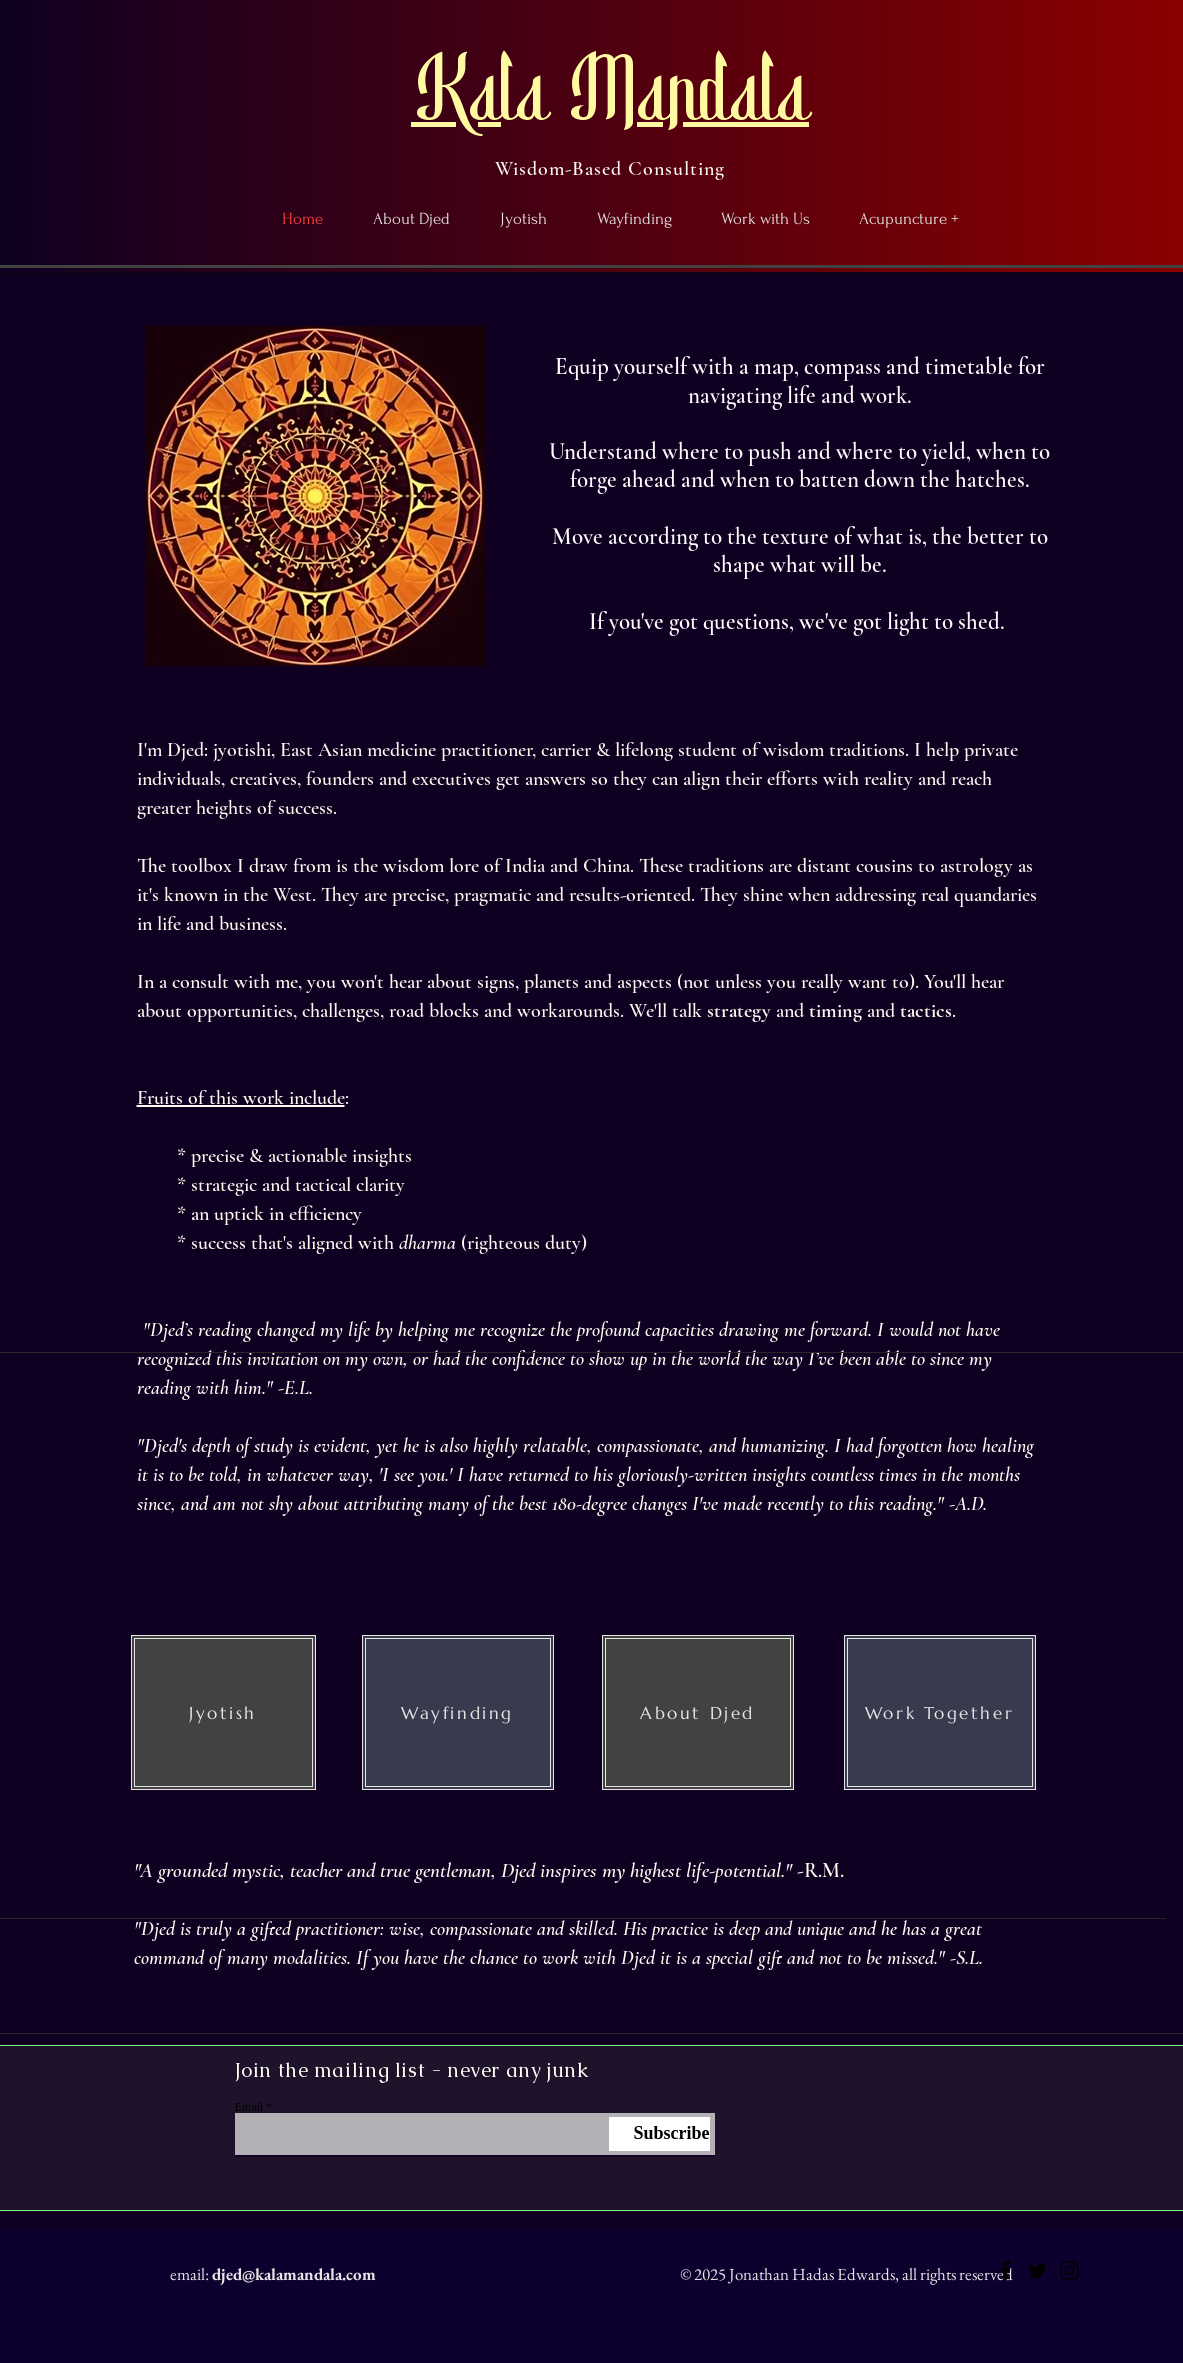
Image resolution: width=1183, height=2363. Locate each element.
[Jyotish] (223, 1712)
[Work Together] (940, 1712)
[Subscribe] (659, 2134)
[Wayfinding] (458, 1712)
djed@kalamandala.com (294, 2274)
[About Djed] (698, 1712)
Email (249, 2107)
